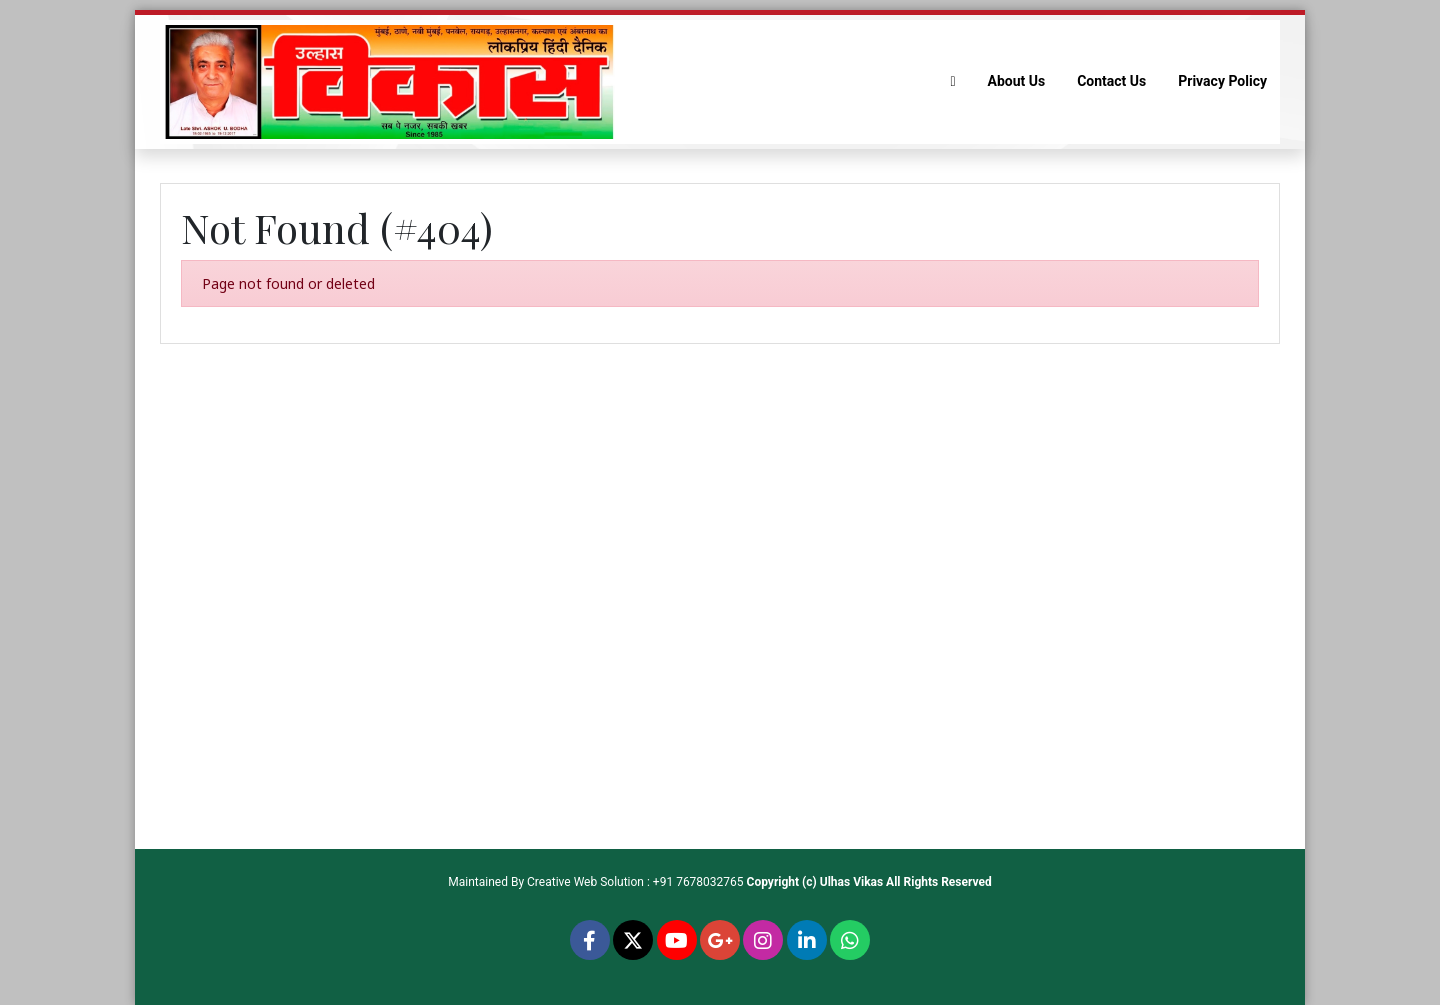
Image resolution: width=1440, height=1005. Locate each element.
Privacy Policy (1222, 81)
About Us (1017, 81)
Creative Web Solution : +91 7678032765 (635, 882)
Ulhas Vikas (851, 882)
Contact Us (1111, 81)
